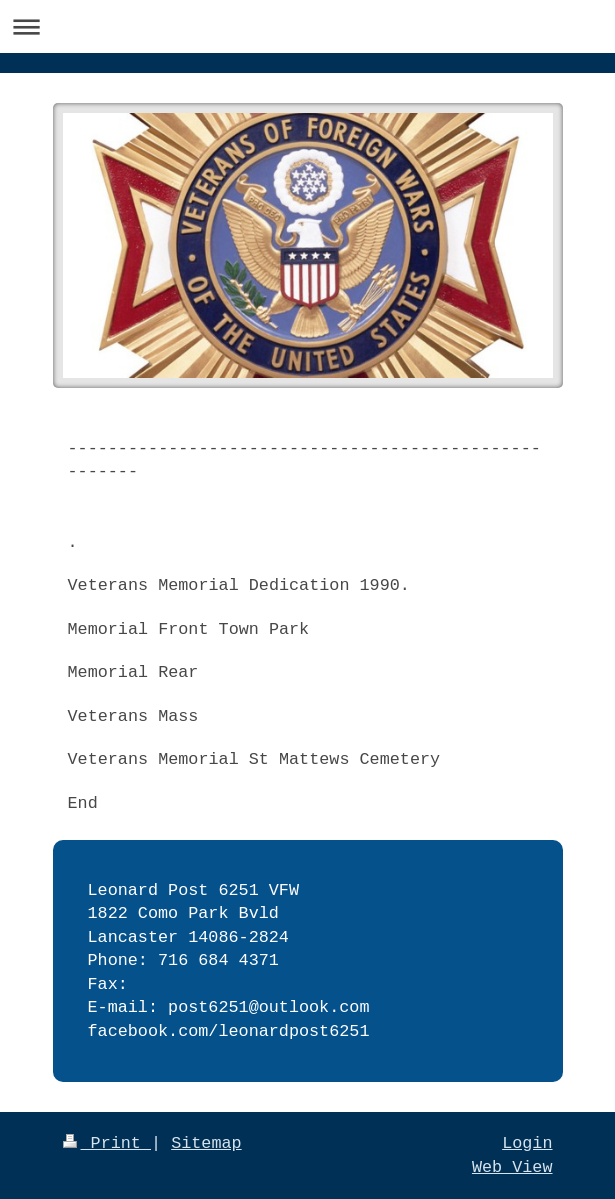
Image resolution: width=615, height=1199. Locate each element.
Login (527, 1143)
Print (107, 1143)
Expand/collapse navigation (307, 26)
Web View (512, 1167)
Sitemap (206, 1143)
